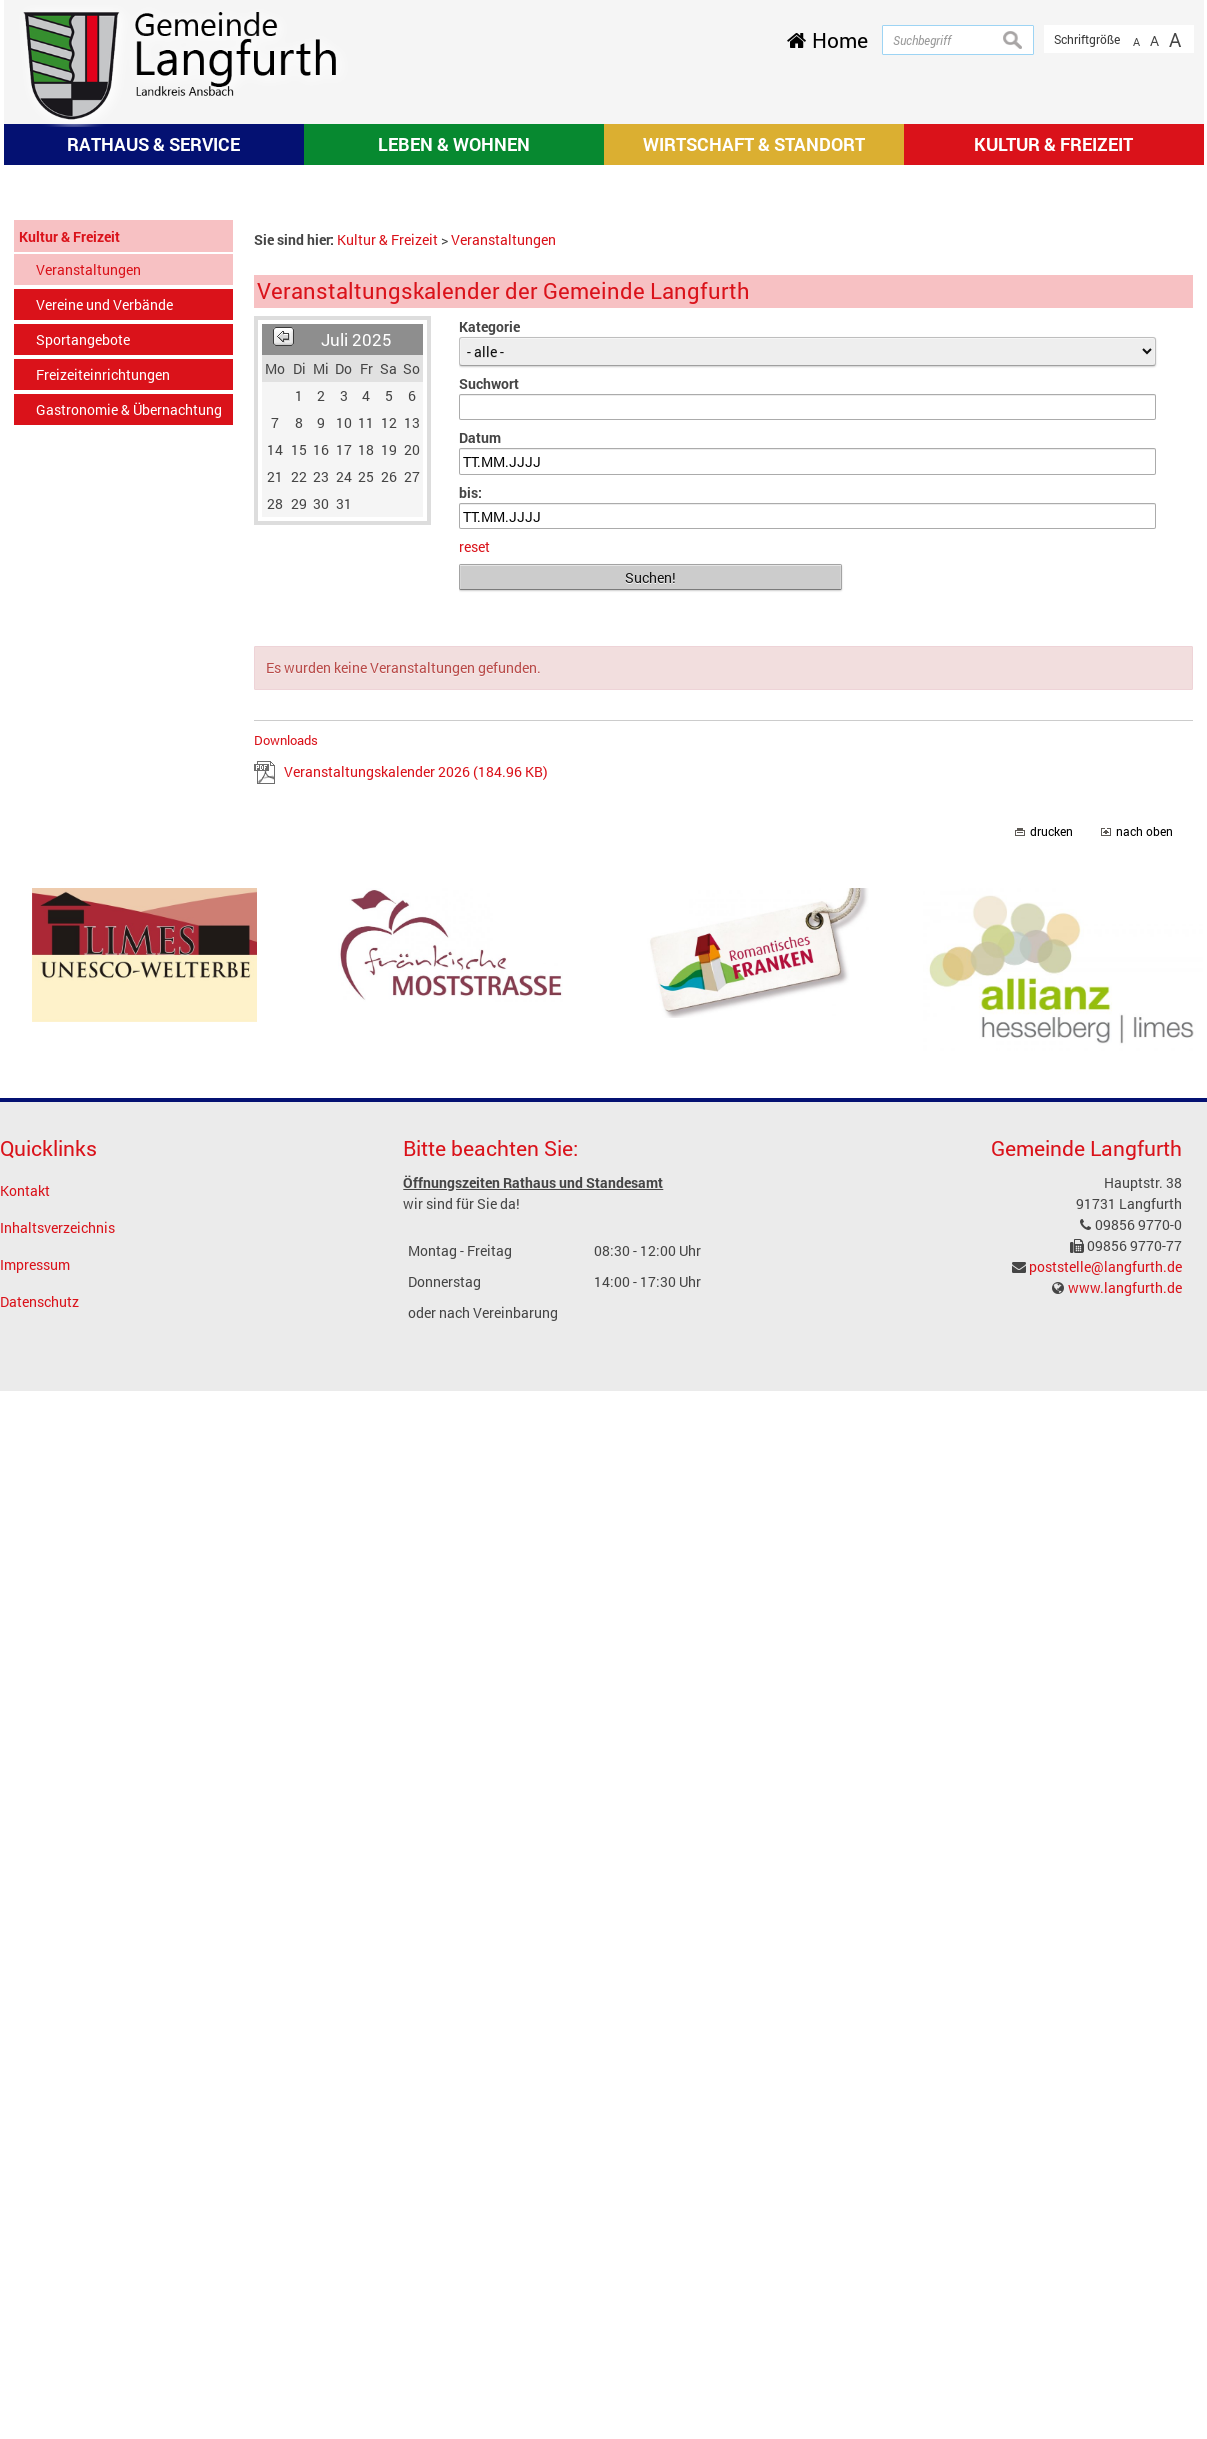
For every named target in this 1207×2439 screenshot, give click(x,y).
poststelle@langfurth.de (1105, 1530)
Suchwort (489, 647)
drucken (1051, 1095)
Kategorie (489, 590)
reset (474, 811)
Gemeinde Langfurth (1086, 1413)
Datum (480, 701)
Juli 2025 (356, 603)
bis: (470, 756)
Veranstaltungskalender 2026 (416, 1035)
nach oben (1144, 1095)
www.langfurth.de (1125, 1551)
